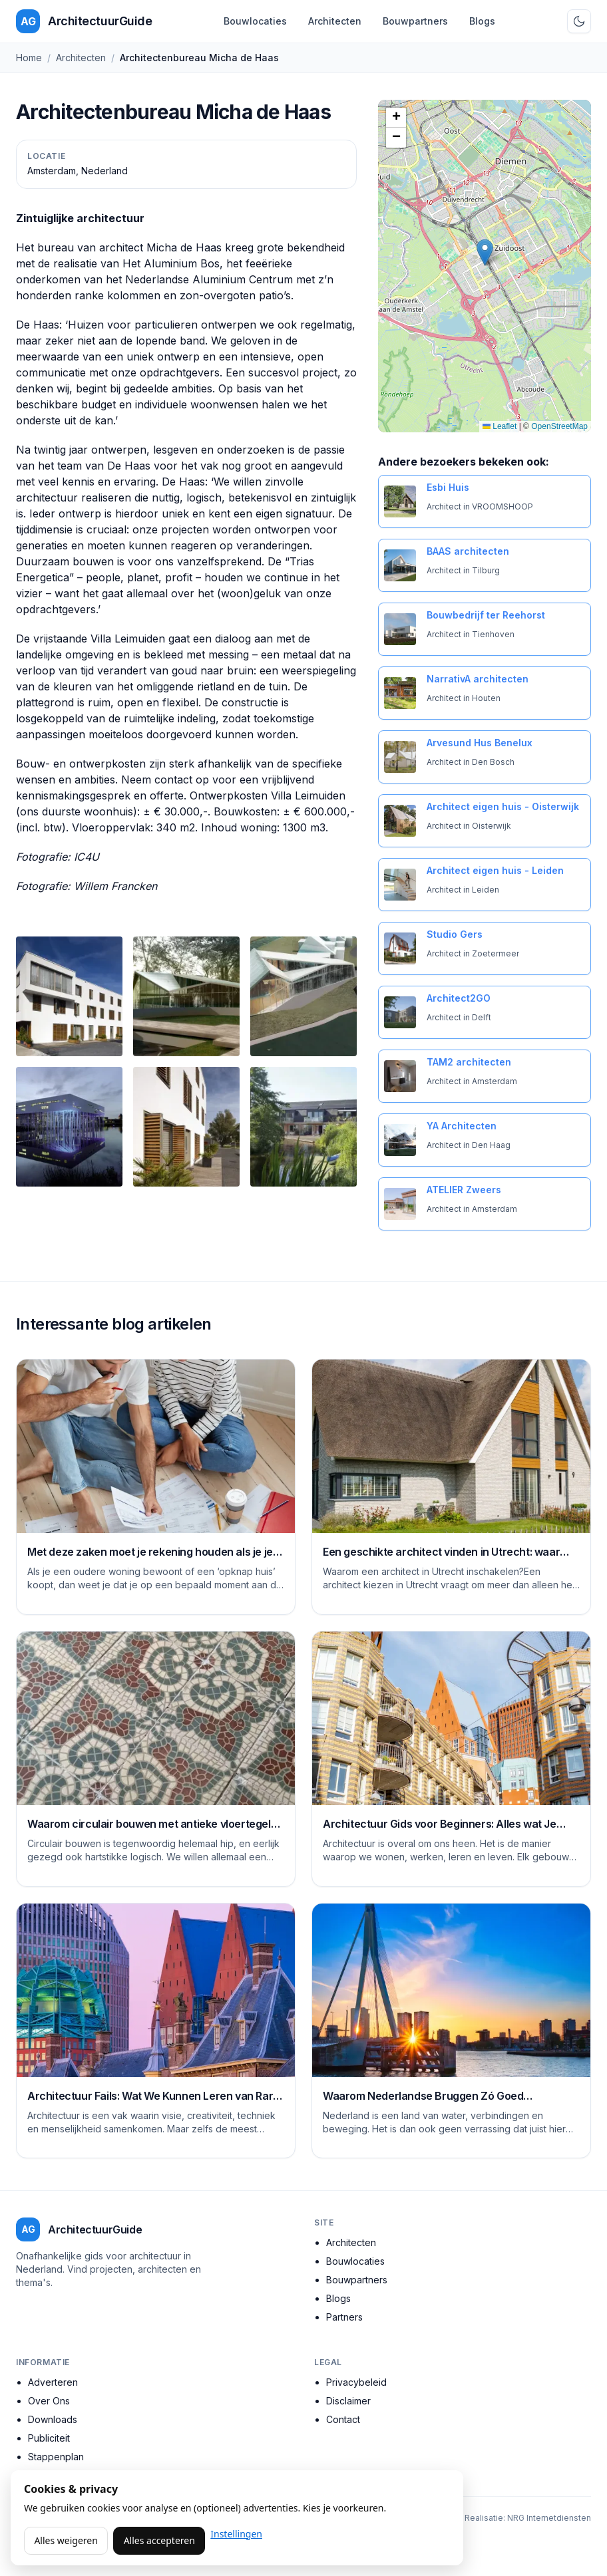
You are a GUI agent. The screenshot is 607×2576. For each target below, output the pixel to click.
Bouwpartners (415, 21)
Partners (344, 2317)
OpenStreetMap (559, 426)
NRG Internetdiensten (549, 2518)
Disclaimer (348, 2400)
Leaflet (499, 426)
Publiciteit (49, 2438)
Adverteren (53, 2382)
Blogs (482, 21)
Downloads (52, 2419)
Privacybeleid (356, 2382)
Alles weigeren (65, 2540)
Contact (343, 2419)
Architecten (334, 21)
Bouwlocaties (255, 21)
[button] (485, 252)
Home (29, 57)
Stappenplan (56, 2456)
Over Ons (49, 2400)
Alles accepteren (159, 2540)
